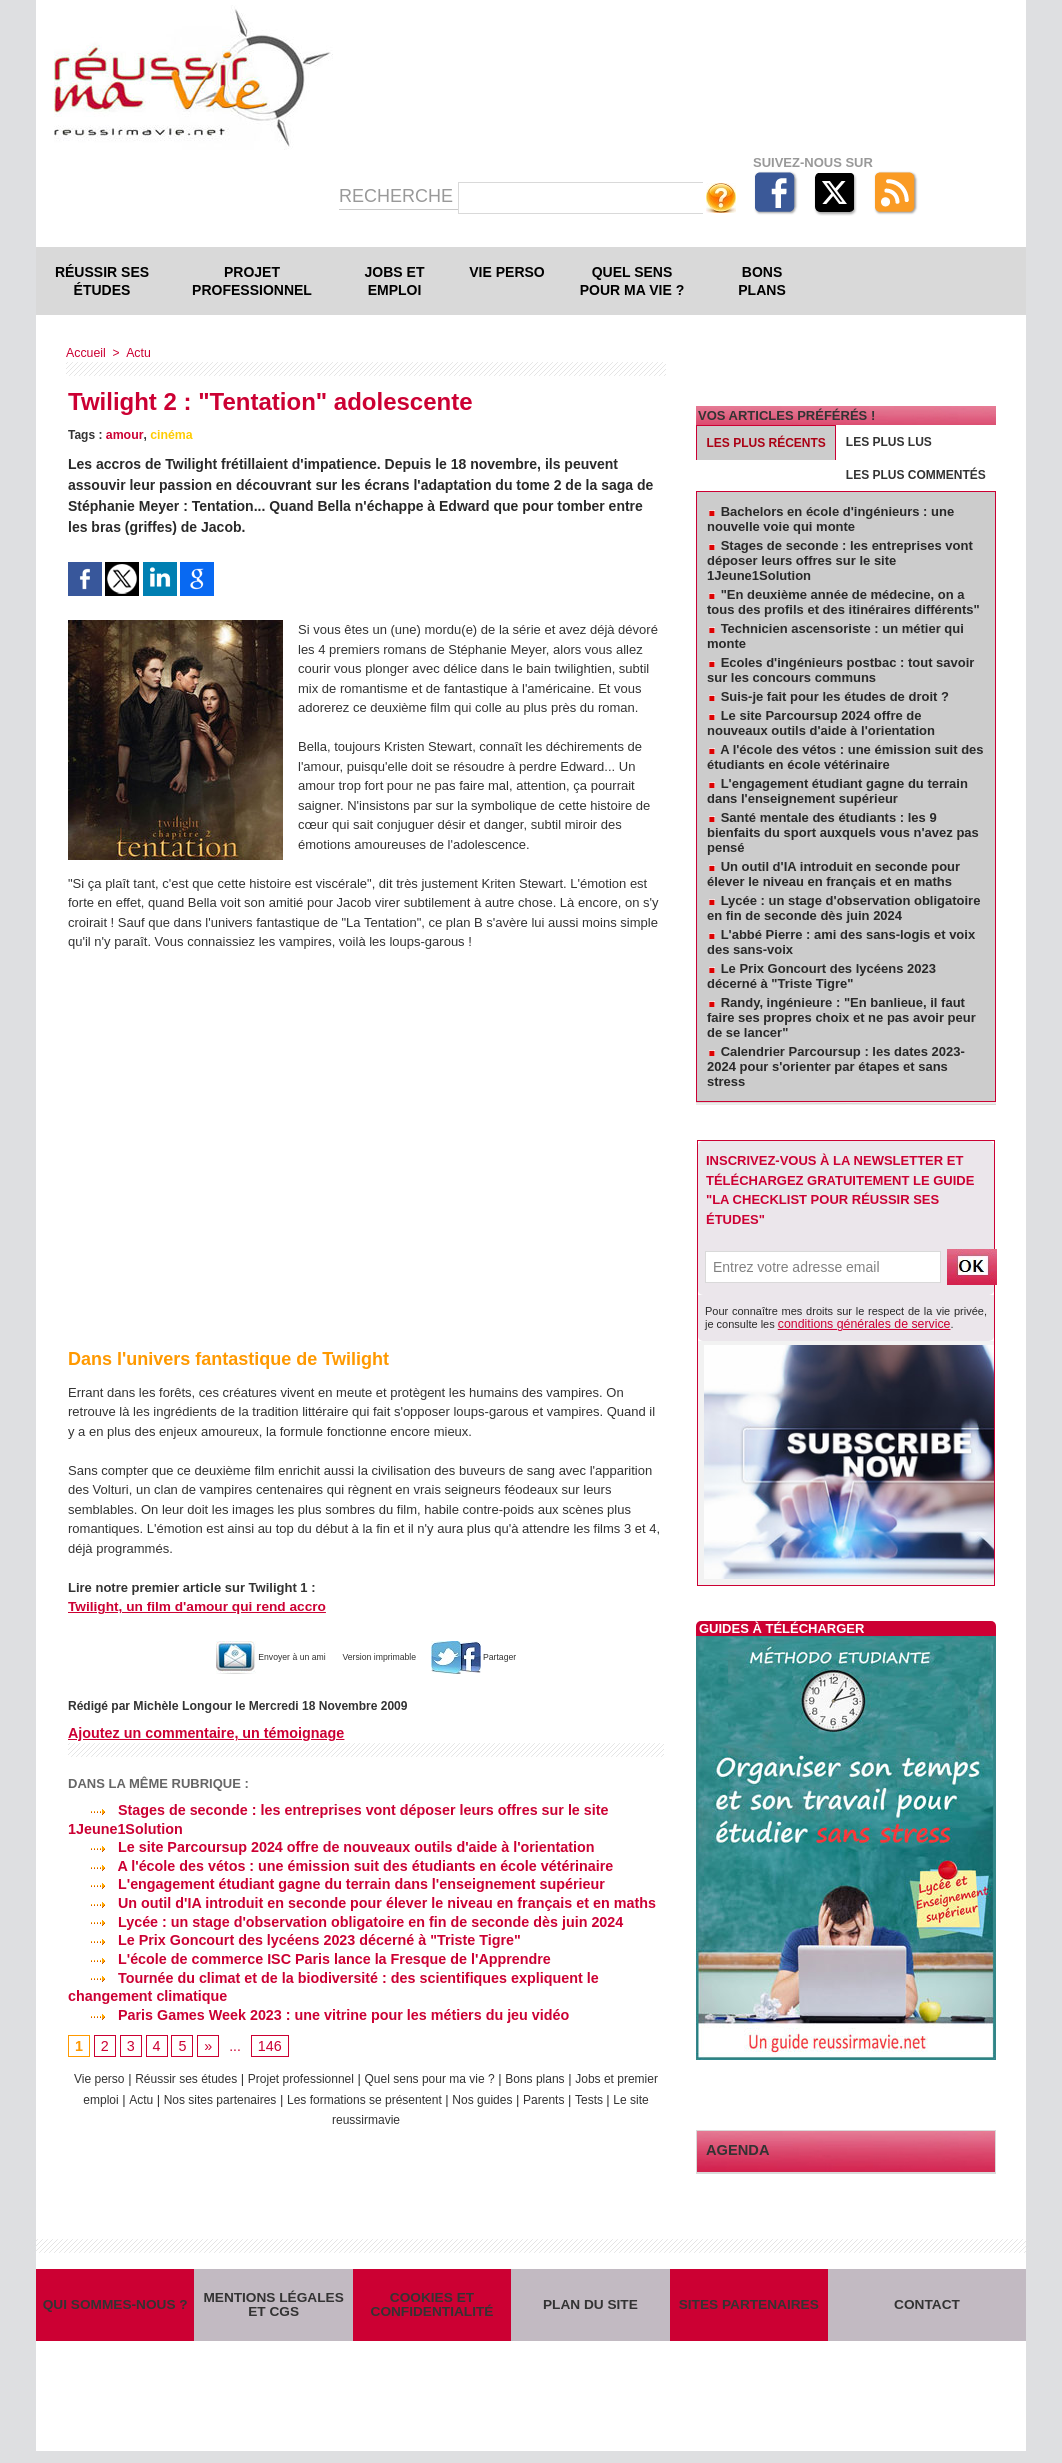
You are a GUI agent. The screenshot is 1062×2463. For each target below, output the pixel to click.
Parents (622, 2094)
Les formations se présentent (430, 2094)
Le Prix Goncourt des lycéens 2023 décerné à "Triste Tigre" (289, 1937)
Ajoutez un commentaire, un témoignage (203, 1733)
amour (124, 435)
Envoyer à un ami (242, 1656)
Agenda (734, 2148)
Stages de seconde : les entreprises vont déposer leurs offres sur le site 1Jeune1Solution (840, 560)
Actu (136, 353)
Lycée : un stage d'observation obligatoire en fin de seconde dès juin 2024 (340, 1919)
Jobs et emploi (395, 281)
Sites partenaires (748, 2310)
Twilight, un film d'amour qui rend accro (191, 1606)
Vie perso (506, 272)
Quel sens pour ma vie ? (632, 281)
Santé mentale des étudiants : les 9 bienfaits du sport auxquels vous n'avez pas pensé (843, 832)
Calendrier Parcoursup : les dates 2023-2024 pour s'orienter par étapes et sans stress (836, 1066)
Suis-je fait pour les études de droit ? (835, 696)
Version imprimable (387, 1656)
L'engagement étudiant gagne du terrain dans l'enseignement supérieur (331, 1883)
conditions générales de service (855, 1323)
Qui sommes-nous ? (115, 2310)
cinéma (168, 435)
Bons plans (761, 281)
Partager (509, 1656)
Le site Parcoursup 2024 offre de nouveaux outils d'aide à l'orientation (326, 1846)
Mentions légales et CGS (274, 2310)
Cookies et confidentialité (431, 2310)
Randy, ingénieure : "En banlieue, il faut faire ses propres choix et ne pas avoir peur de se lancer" (841, 1017)
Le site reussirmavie (387, 2113)
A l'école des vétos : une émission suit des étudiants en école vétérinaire (335, 1865)
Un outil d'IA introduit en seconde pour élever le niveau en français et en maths (355, 1901)
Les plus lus (889, 442)
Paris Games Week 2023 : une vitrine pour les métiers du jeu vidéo (313, 2010)
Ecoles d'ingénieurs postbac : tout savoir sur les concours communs (840, 670)
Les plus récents (766, 443)
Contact (927, 2310)
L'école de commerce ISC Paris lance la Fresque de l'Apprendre (304, 1955)
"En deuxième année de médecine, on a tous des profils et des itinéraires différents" (843, 602)
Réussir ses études (102, 281)
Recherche (398, 196)
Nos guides (556, 2094)
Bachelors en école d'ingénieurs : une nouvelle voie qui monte (830, 519)
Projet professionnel (252, 281)
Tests (305, 2113)
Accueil (85, 353)
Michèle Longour (181, 1706)
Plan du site (590, 2310)
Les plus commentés (916, 475)
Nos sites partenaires (274, 2094)
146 (268, 2042)
